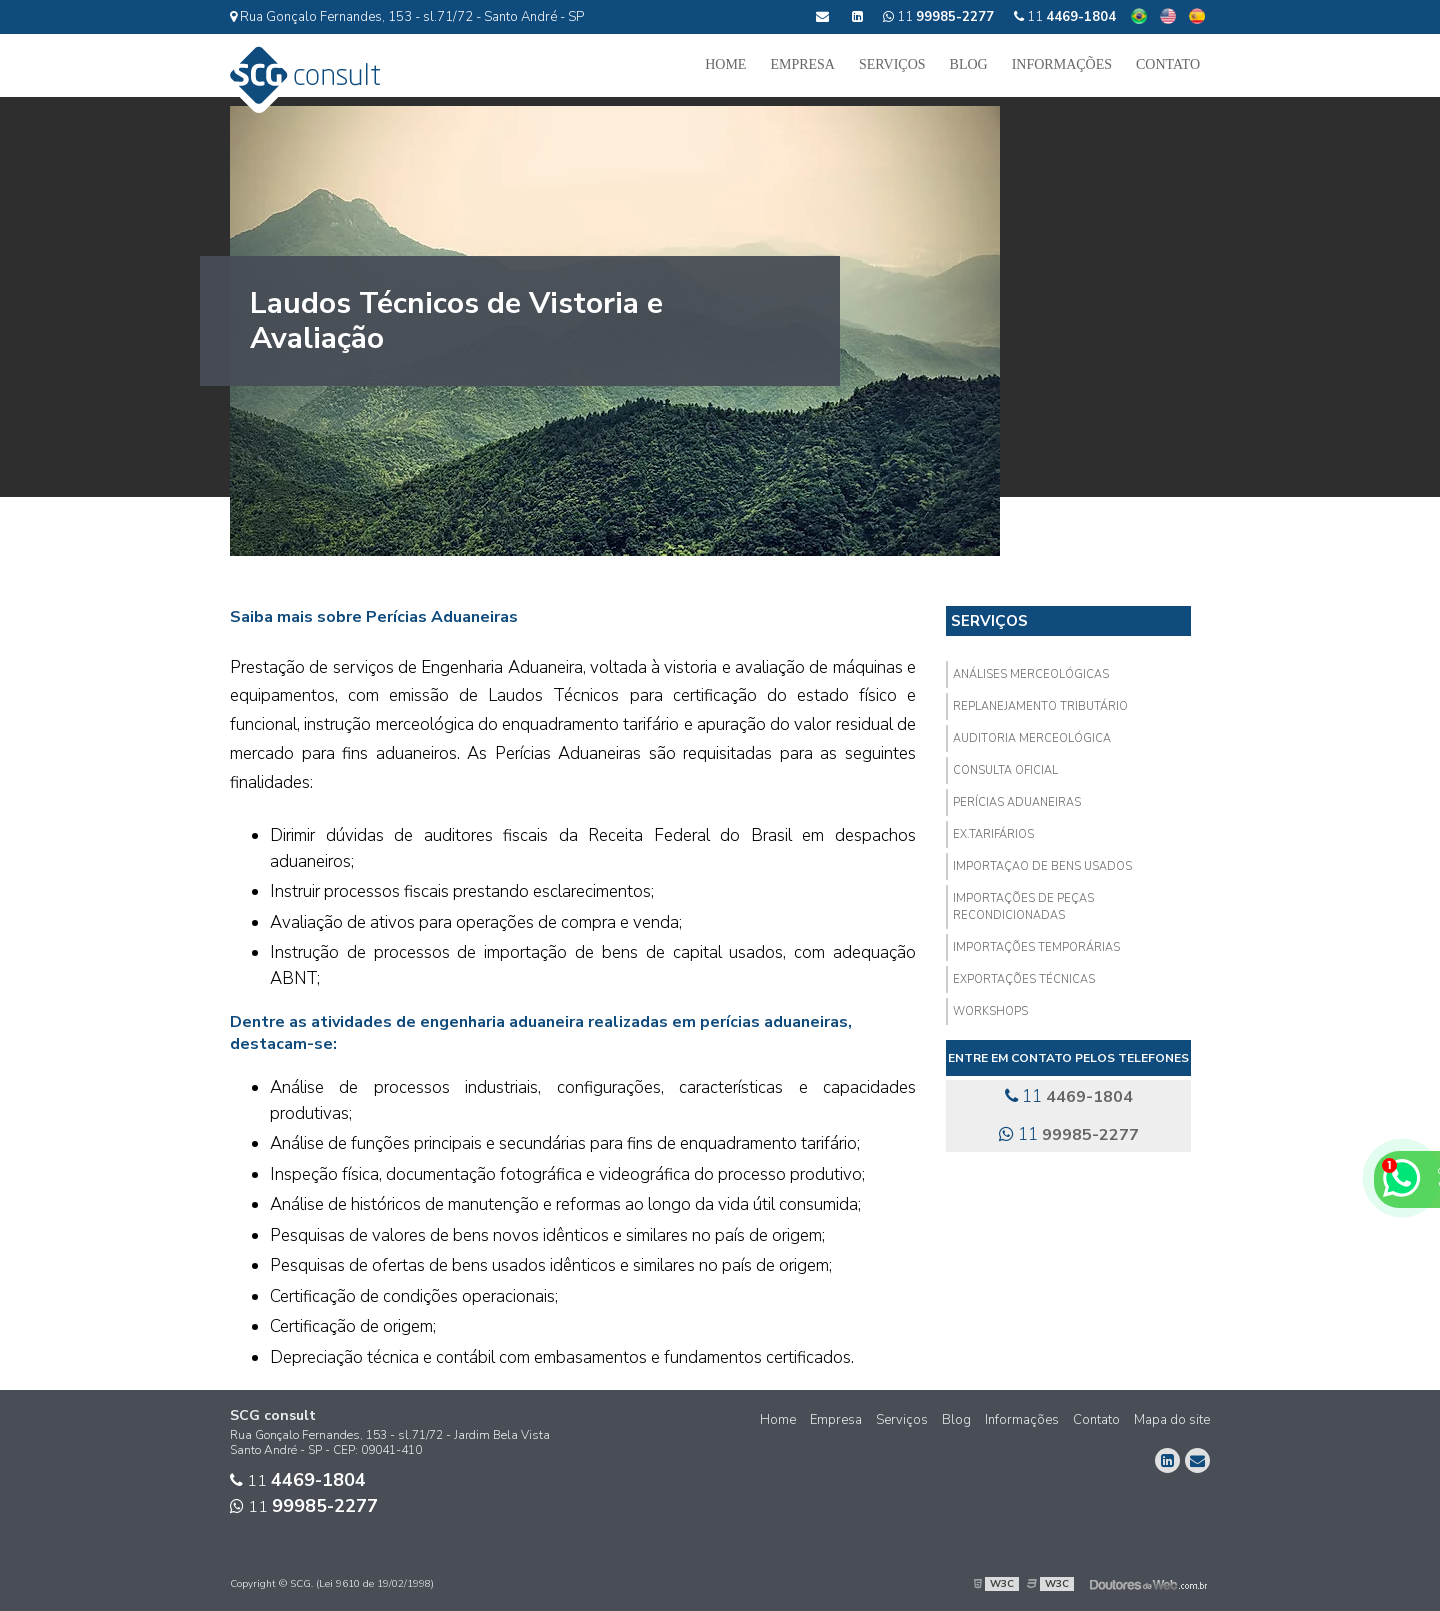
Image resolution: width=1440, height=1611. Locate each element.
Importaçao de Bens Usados (1042, 866)
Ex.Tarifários (993, 834)
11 (1065, 17)
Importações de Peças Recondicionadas (1023, 907)
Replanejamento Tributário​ (1040, 706)
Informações (1062, 64)
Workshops (990, 1011)
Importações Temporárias (1036, 947)
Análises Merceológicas (1031, 674)
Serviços (892, 64)
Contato (1168, 64)
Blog (969, 64)
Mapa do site (1172, 1420)
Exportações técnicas (1024, 979)
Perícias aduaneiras (1017, 802)
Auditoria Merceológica (1032, 738)
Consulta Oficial (1005, 770)
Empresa (802, 64)
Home (725, 64)
